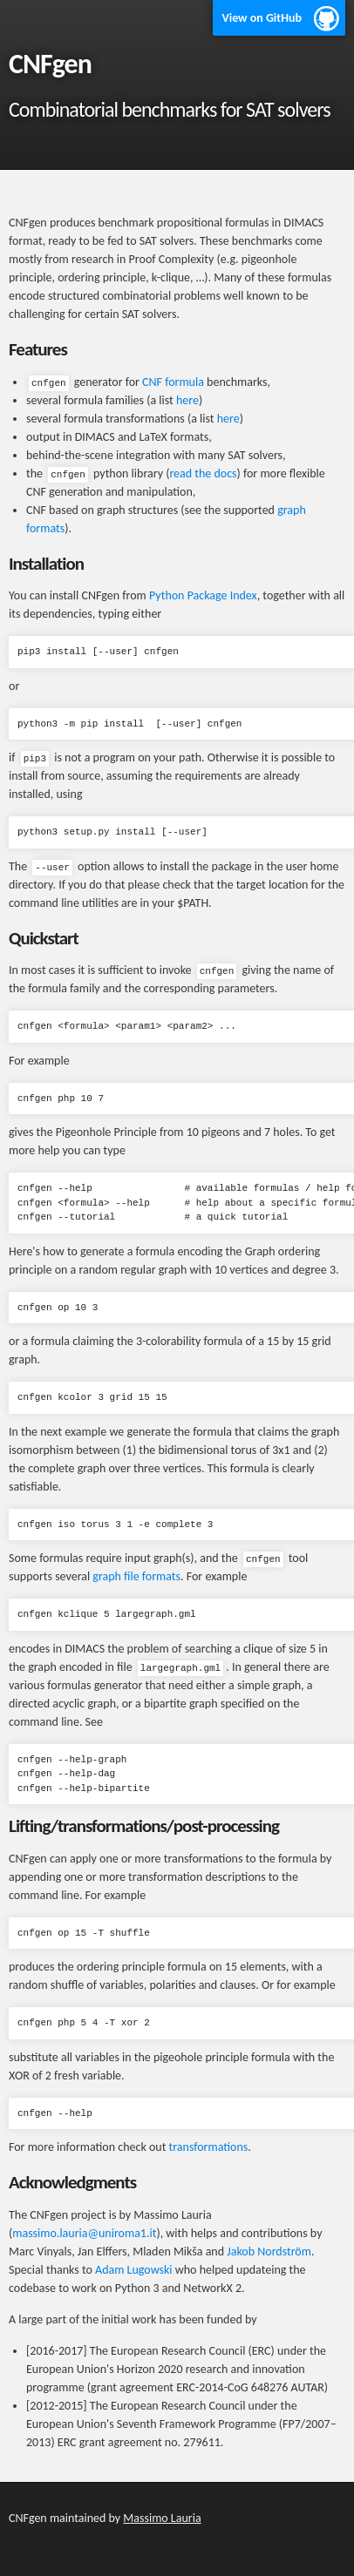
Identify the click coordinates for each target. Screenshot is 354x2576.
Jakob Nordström (269, 2251)
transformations (208, 2147)
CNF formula (173, 382)
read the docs (202, 473)
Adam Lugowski (134, 2269)
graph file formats (136, 1576)
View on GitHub (261, 17)
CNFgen (50, 64)
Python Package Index (203, 595)
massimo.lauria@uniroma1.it (84, 2233)
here (187, 400)
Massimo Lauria (162, 2518)
